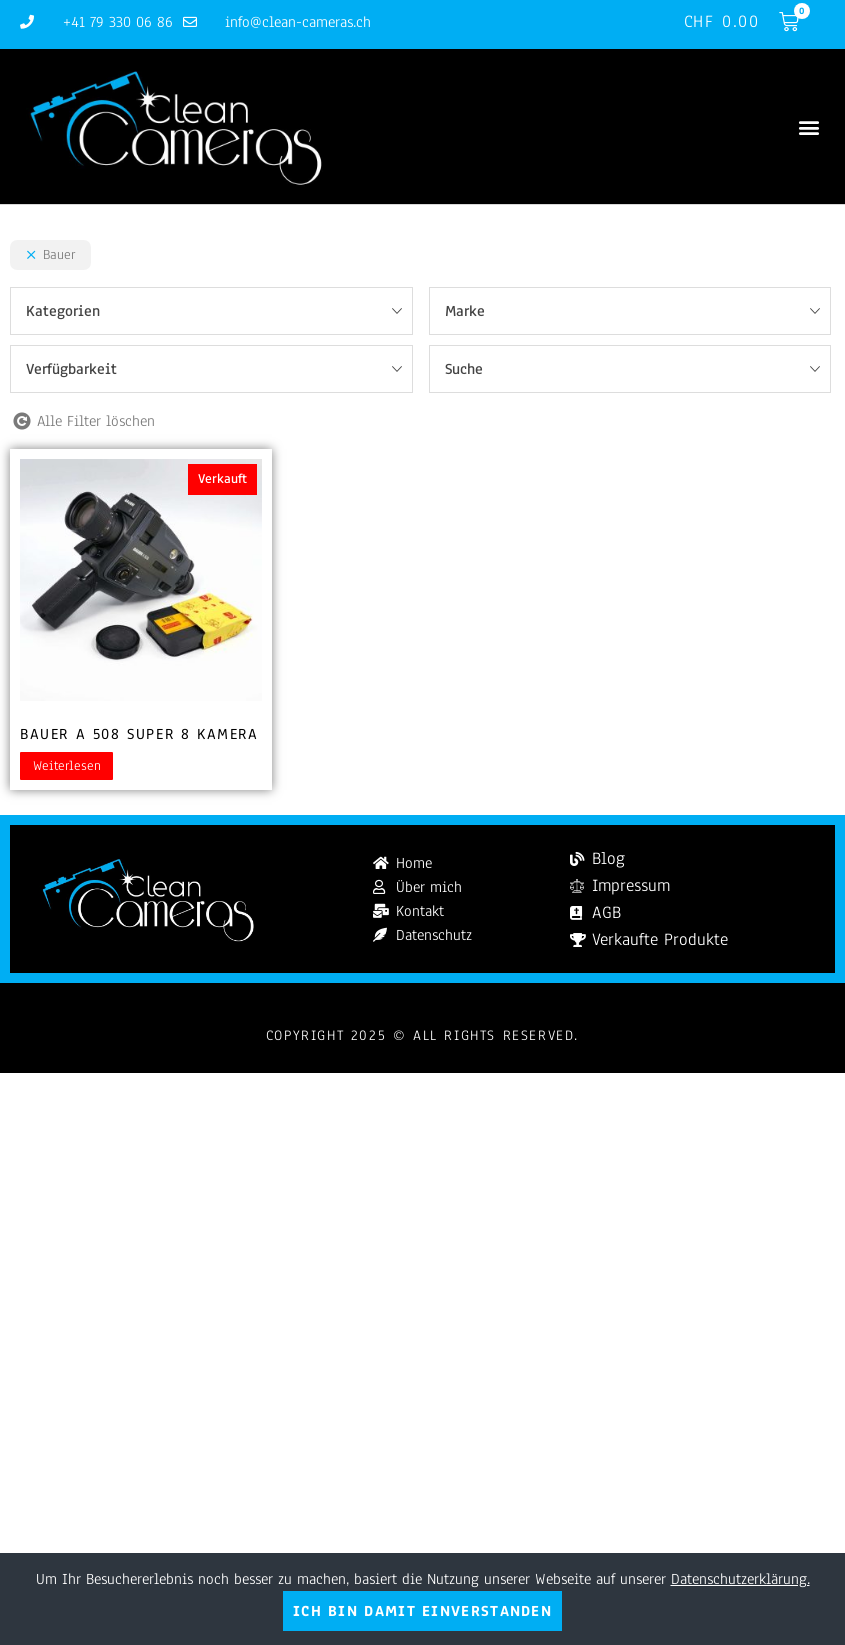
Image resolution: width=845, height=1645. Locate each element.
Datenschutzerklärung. (740, 1579)
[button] (808, 126)
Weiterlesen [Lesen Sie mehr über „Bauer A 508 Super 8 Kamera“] (67, 766)
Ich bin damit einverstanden (422, 1611)
